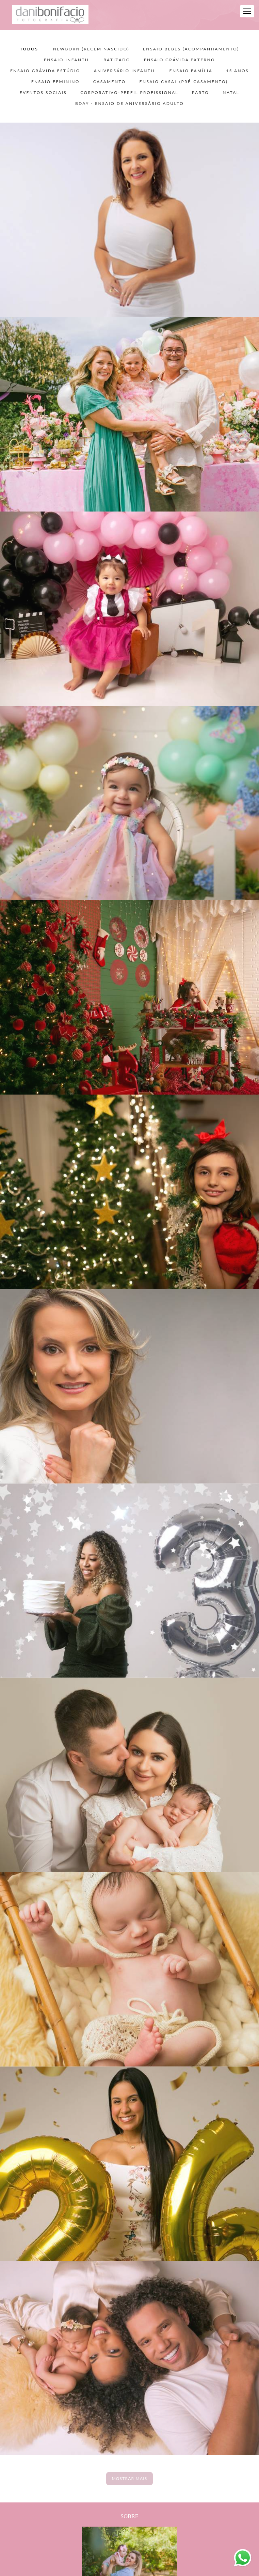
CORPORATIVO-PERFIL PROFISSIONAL (129, 93)
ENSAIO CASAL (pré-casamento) (184, 82)
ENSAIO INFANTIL (67, 60)
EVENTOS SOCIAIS (43, 93)
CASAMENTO (109, 82)
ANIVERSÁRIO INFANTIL (125, 71)
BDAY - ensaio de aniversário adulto (129, 103)
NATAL (231, 93)
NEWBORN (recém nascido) (91, 49)
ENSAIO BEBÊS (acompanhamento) (191, 49)
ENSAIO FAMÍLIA (191, 71)
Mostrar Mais (129, 2478)
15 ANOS (237, 71)
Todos (29, 49)
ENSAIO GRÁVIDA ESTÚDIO (45, 71)
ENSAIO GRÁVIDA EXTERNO (179, 60)
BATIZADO (116, 60)
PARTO (200, 93)
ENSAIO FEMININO (55, 82)
